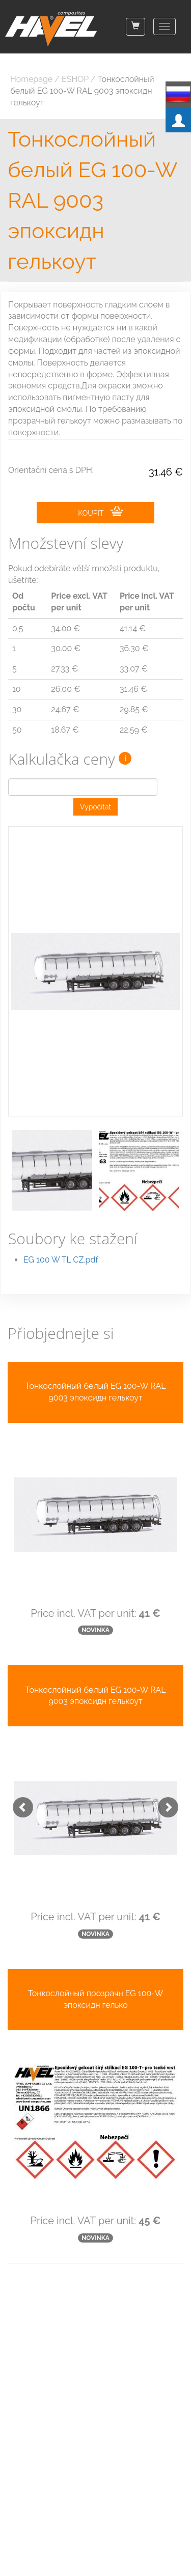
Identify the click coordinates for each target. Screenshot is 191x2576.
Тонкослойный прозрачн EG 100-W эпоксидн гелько (95, 1999)
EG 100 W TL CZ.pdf (60, 1260)
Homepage (31, 79)
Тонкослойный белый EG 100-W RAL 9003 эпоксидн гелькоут (82, 90)
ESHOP (75, 79)
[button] (18, 1802)
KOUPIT (100, 511)
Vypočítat (96, 807)
